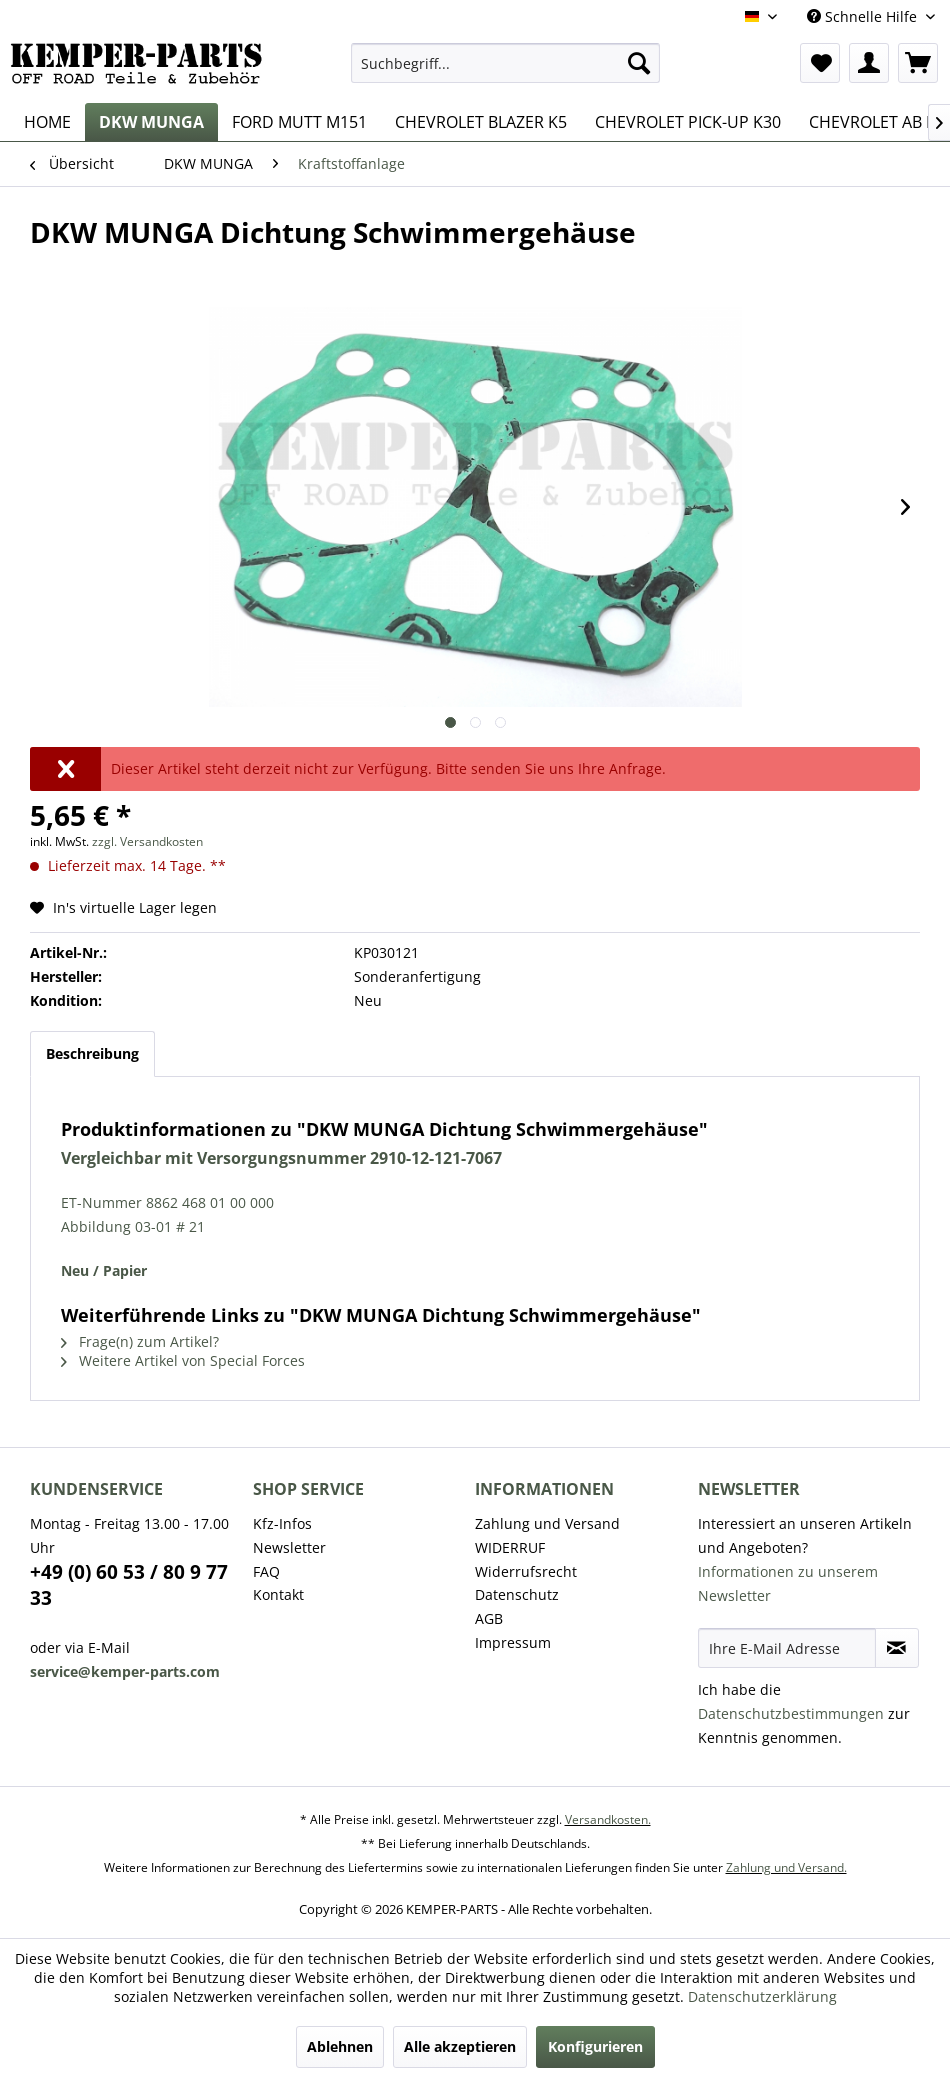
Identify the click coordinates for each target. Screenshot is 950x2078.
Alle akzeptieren (460, 2046)
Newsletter (289, 1547)
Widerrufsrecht (526, 1571)
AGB (489, 1618)
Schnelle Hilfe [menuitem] (864, 16)
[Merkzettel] (820, 63)
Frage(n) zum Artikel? (140, 1341)
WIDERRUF (510, 1547)
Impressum (513, 1642)
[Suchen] (639, 63)
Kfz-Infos (282, 1523)
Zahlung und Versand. (786, 1867)
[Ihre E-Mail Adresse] (787, 1648)
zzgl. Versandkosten (147, 841)
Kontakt (278, 1594)
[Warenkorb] (918, 63)
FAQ (266, 1571)
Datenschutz (517, 1594)
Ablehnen (340, 2046)
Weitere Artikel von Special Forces (183, 1360)
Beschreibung (92, 1053)
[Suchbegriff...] (505, 63)
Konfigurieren (595, 2046)
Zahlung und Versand (547, 1523)
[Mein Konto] (869, 63)
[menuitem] (505, 63)
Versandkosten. (608, 1819)
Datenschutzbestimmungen (791, 1713)
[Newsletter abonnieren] (897, 1648)
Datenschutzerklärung (762, 1996)
